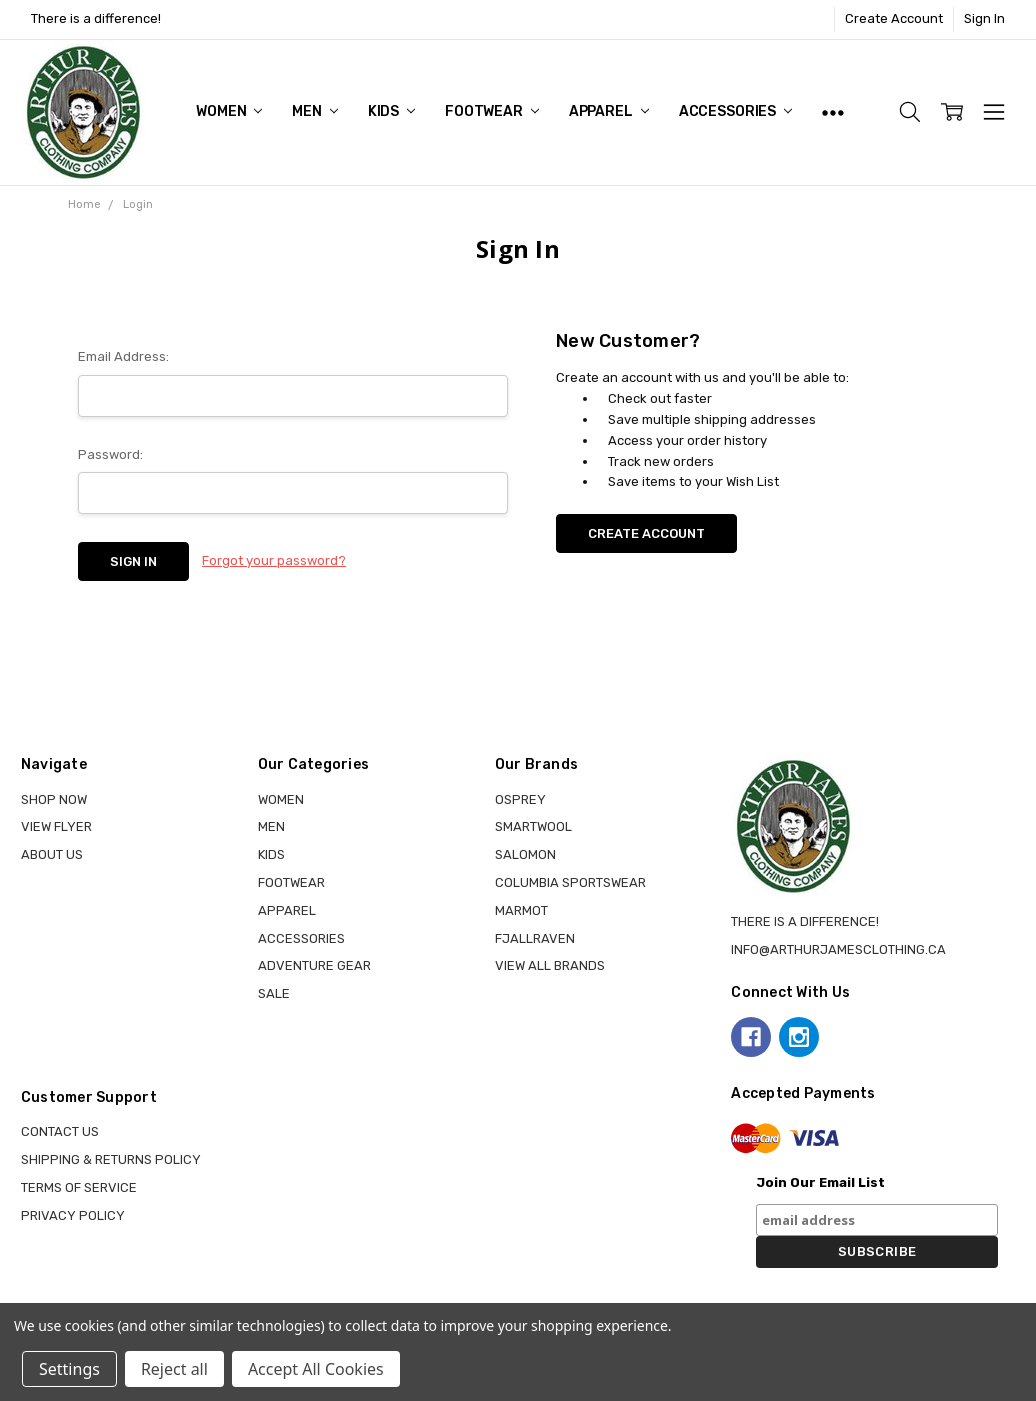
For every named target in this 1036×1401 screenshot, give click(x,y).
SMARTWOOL (533, 826)
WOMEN (229, 111)
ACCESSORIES (735, 111)
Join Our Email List (820, 1182)
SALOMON (525, 854)
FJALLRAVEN (535, 938)
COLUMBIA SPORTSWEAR (570, 882)
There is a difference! (96, 18)
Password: (110, 454)
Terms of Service (79, 1187)
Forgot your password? (274, 560)
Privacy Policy (73, 1215)
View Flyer (56, 826)
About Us (52, 854)
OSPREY (520, 799)
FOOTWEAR (492, 111)
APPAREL (609, 111)
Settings (69, 1369)
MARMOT (521, 910)
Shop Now (54, 799)
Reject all (174, 1369)
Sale (274, 993)
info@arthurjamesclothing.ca (838, 949)
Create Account (894, 18)
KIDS (391, 111)
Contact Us (60, 1131)
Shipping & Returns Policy (111, 1159)
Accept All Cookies (316, 1369)
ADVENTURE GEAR (314, 965)
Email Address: (123, 356)
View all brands (550, 965)
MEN (314, 111)
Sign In (984, 18)
